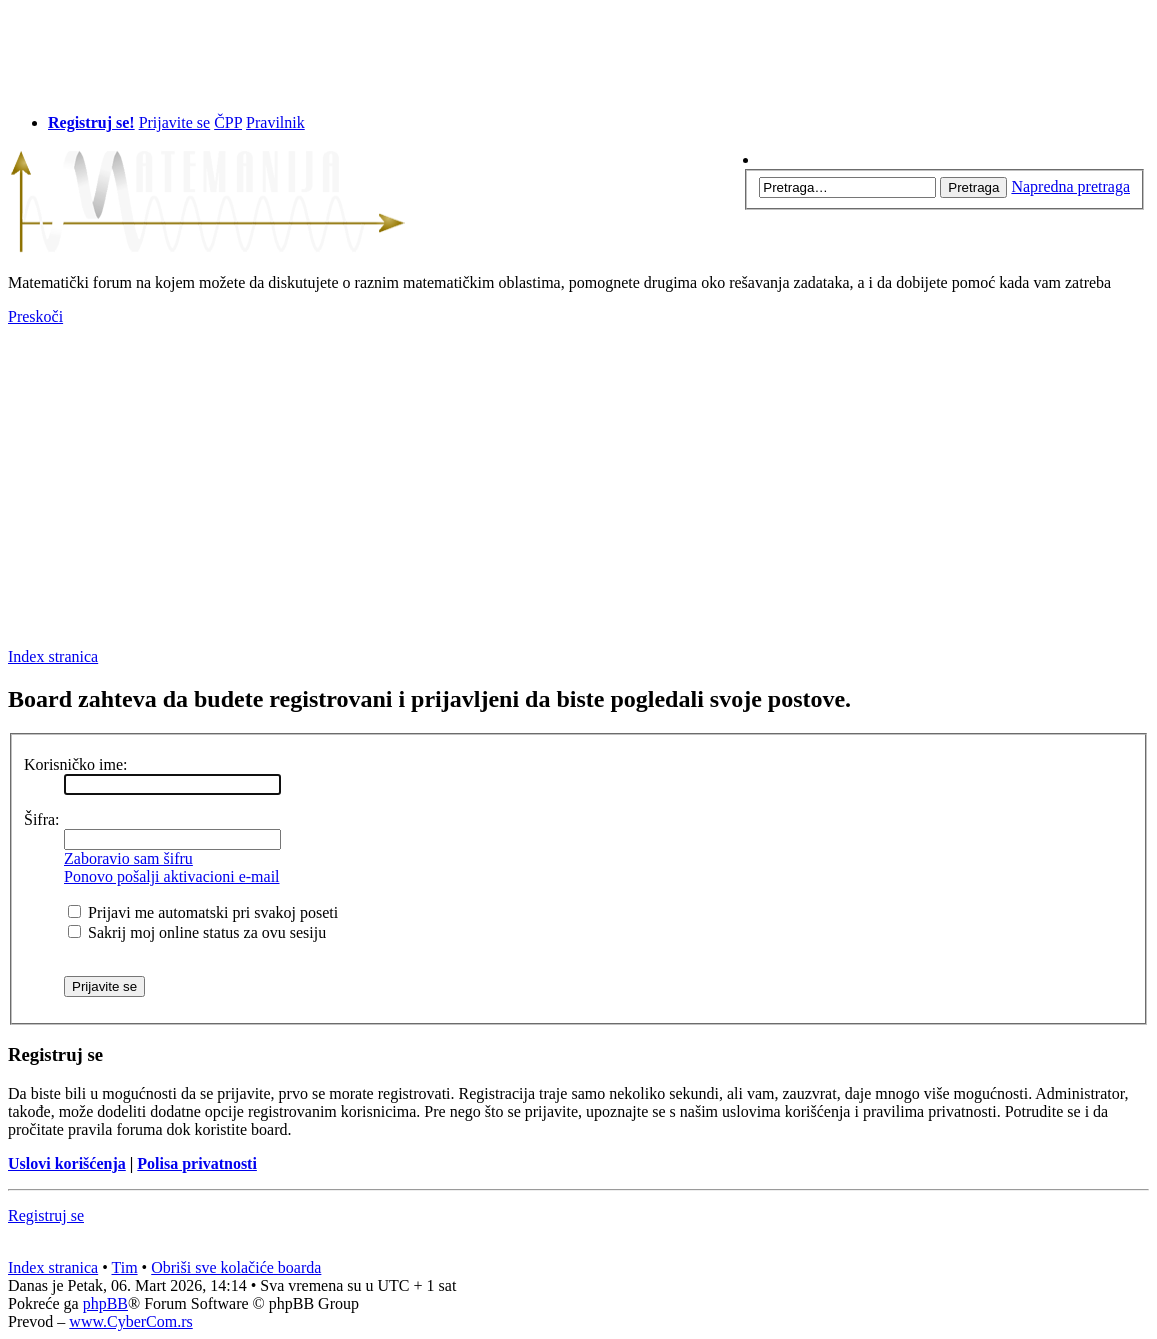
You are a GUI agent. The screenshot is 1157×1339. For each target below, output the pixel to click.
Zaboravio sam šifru (128, 858)
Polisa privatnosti (197, 1163)
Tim (125, 1267)
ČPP (228, 122)
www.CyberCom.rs (130, 1321)
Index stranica (53, 656)
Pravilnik (275, 122)
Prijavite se (175, 122)
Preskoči (35, 316)
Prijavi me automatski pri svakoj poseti (203, 912)
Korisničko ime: (76, 764)
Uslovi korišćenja (67, 1163)
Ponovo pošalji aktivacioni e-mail (172, 876)
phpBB (105, 1303)
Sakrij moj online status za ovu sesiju (197, 932)
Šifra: (42, 819)
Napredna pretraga (1070, 186)
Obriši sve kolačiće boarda (236, 1267)
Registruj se (46, 1215)
